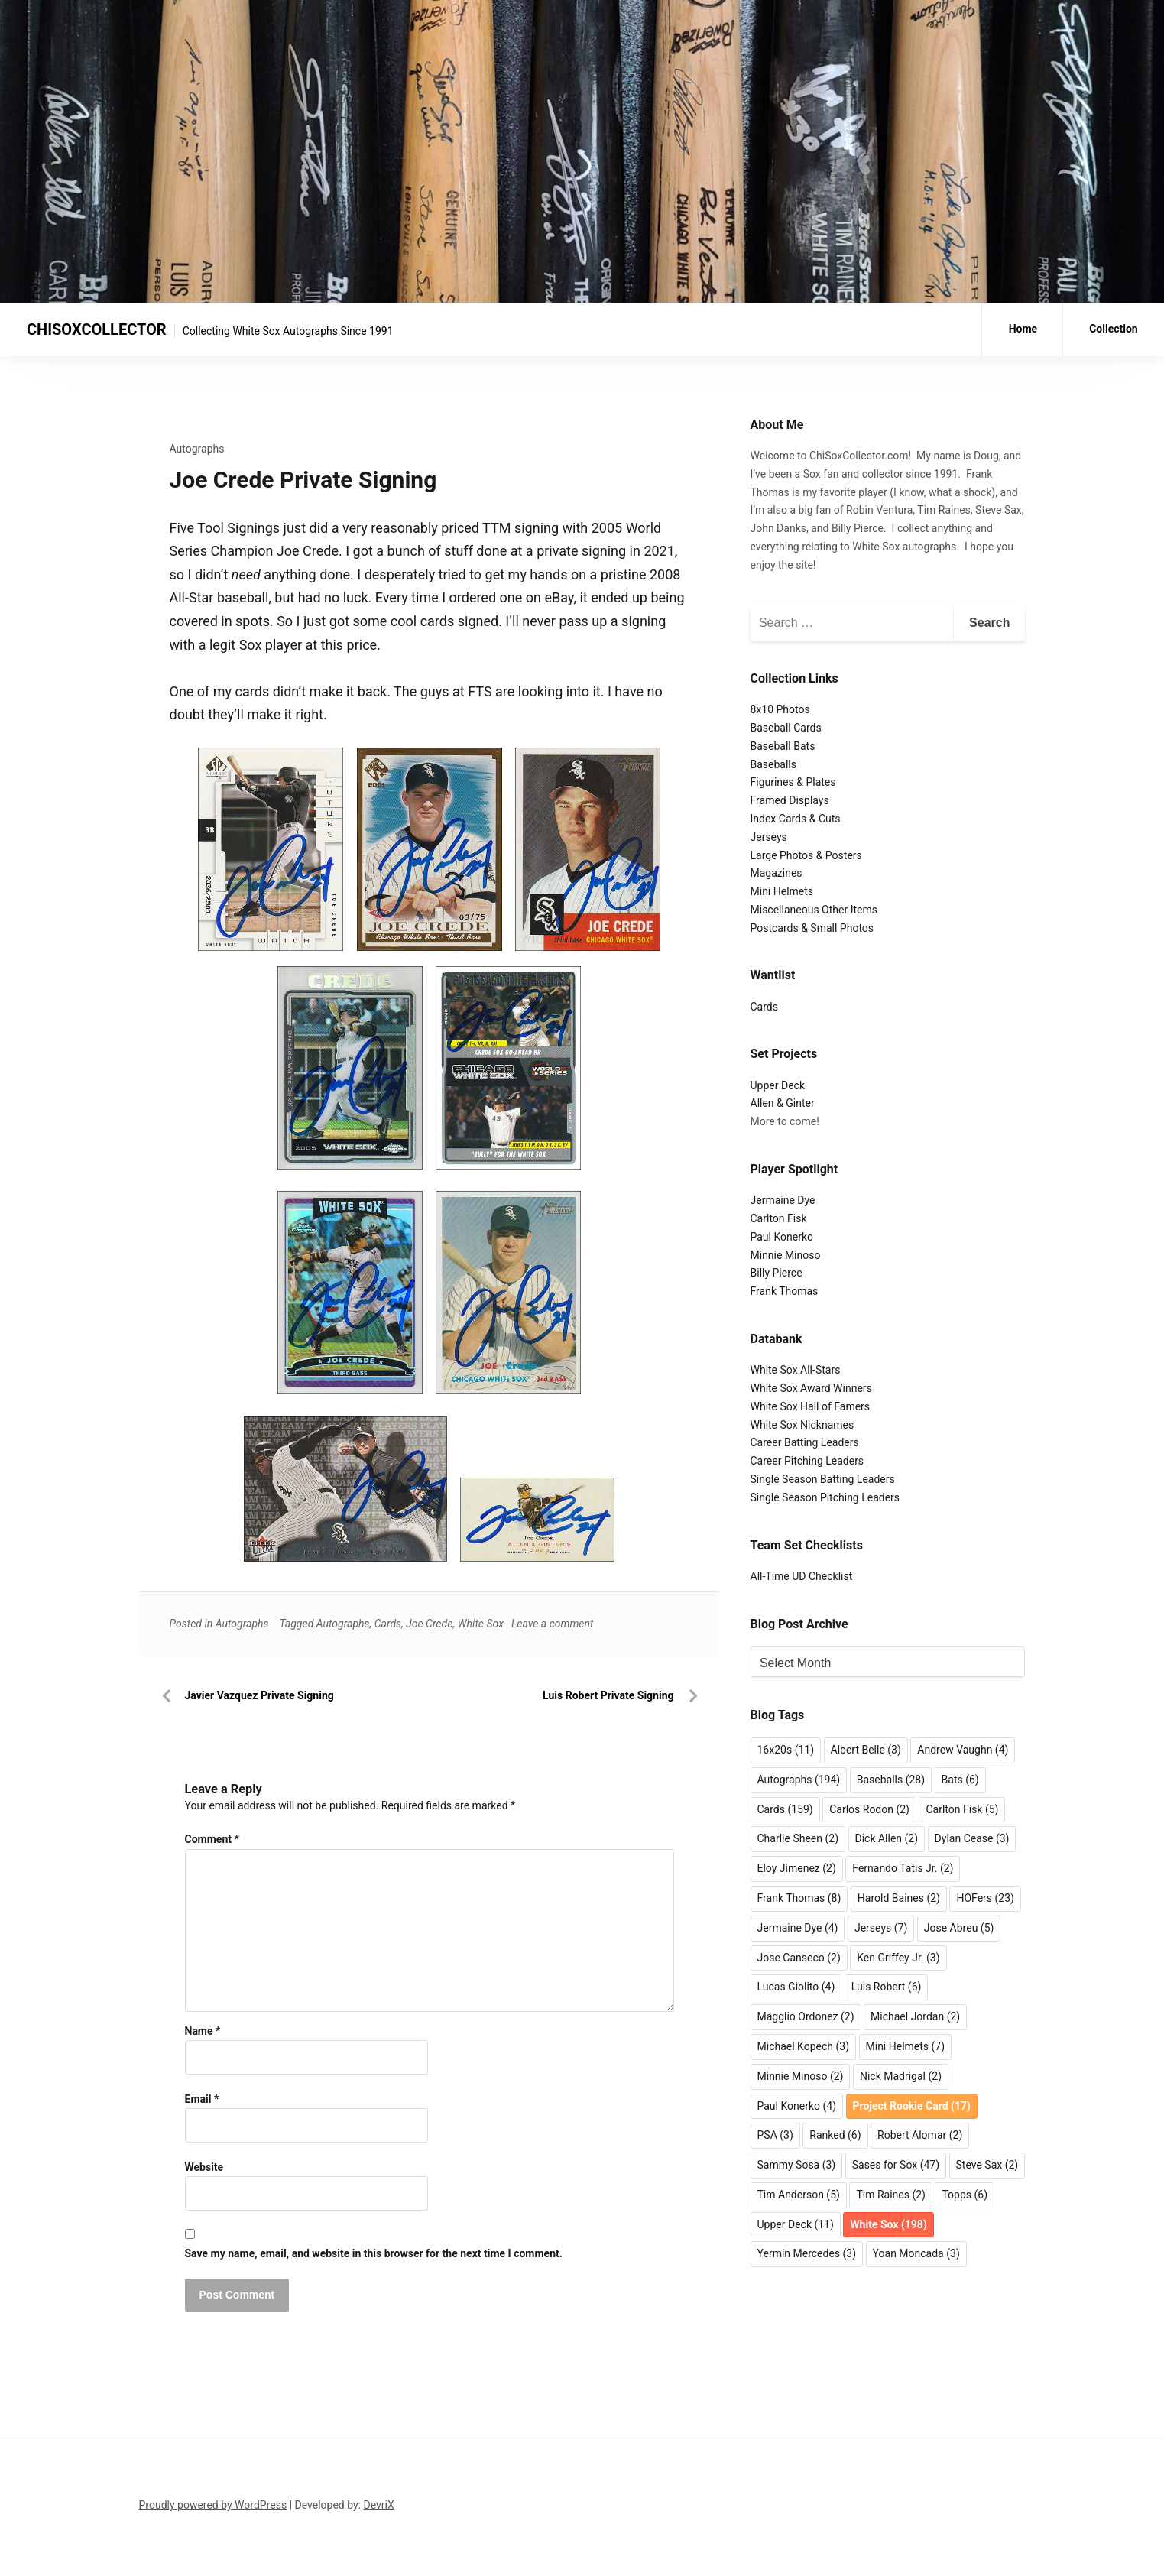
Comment (212, 1839)
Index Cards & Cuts (796, 819)
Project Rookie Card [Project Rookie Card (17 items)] (912, 2106)
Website (204, 2167)
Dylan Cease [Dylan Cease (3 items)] (972, 1838)
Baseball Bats (783, 746)
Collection (1113, 329)
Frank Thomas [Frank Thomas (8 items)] (799, 1898)
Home (1023, 329)
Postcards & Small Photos (812, 928)
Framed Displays (790, 800)
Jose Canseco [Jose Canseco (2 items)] (799, 1957)
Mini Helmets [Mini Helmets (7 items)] (905, 2046)
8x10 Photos (780, 709)
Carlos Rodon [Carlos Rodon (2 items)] (869, 1809)
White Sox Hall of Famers (811, 1406)
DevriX (379, 2505)
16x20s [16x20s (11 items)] (786, 1750)
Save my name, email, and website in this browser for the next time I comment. (374, 2253)
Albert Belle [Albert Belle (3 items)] (866, 1750)
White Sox (481, 1623)
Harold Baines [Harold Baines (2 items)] (899, 1898)
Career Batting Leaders (805, 1442)
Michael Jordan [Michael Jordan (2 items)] (915, 2016)
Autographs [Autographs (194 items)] (799, 1779)
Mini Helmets (782, 891)
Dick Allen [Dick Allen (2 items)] (887, 1838)
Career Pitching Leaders (807, 1461)
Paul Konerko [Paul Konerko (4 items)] (797, 2106)
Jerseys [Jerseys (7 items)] (880, 1928)
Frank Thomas (785, 1291)
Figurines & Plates (793, 782)
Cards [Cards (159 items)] (785, 1809)
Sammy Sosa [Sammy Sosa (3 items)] (796, 2165)
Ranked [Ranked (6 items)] (835, 2135)
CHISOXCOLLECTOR (97, 329)
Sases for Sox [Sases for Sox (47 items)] (895, 2165)
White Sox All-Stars (796, 1370)
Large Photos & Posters (806, 855)
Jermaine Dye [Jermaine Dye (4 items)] (797, 1928)
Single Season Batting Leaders (823, 1479)
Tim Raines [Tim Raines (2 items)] (891, 2194)
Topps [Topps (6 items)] (964, 2194)
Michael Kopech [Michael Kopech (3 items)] (803, 2046)
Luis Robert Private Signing (608, 1695)
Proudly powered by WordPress (213, 2505)
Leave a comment (552, 1623)
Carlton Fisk (779, 1218)
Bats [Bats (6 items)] (960, 1779)
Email (202, 2099)
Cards (387, 1623)
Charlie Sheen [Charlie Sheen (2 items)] (798, 1838)
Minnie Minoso (786, 1255)
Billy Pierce (776, 1273)
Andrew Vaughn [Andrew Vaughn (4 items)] (962, 1750)
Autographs (197, 449)
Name (203, 2031)
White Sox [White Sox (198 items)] (888, 2224)
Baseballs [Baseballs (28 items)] (891, 1779)
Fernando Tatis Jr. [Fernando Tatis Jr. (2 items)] (902, 1868)
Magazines (776, 873)
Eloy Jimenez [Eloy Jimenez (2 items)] (796, 1868)
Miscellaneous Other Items (814, 910)
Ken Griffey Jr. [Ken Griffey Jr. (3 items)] (898, 1957)
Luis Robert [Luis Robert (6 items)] (886, 1987)
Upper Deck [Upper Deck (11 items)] (795, 2224)
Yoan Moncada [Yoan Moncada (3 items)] (916, 2253)
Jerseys (769, 837)
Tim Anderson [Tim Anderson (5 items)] (798, 2194)
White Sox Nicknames (802, 1425)
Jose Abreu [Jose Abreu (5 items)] (959, 1928)
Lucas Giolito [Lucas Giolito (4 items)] (796, 1987)
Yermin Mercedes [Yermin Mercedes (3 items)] (807, 2253)
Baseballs (774, 764)
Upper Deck (778, 1085)
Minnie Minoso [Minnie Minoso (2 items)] (800, 2076)
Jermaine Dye (783, 1200)
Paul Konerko (782, 1237)
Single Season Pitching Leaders (825, 1497)
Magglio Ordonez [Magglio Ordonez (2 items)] (805, 2016)
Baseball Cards (786, 728)
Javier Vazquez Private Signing (259, 1695)
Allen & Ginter (783, 1103)
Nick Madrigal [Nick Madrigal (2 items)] (901, 2076)
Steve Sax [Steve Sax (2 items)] (987, 2165)
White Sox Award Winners (811, 1388)
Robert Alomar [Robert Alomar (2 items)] (919, 2135)
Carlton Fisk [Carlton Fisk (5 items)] (962, 1809)
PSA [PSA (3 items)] (775, 2135)
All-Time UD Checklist (802, 1576)
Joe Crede (429, 1623)
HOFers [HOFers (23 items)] (984, 1898)
